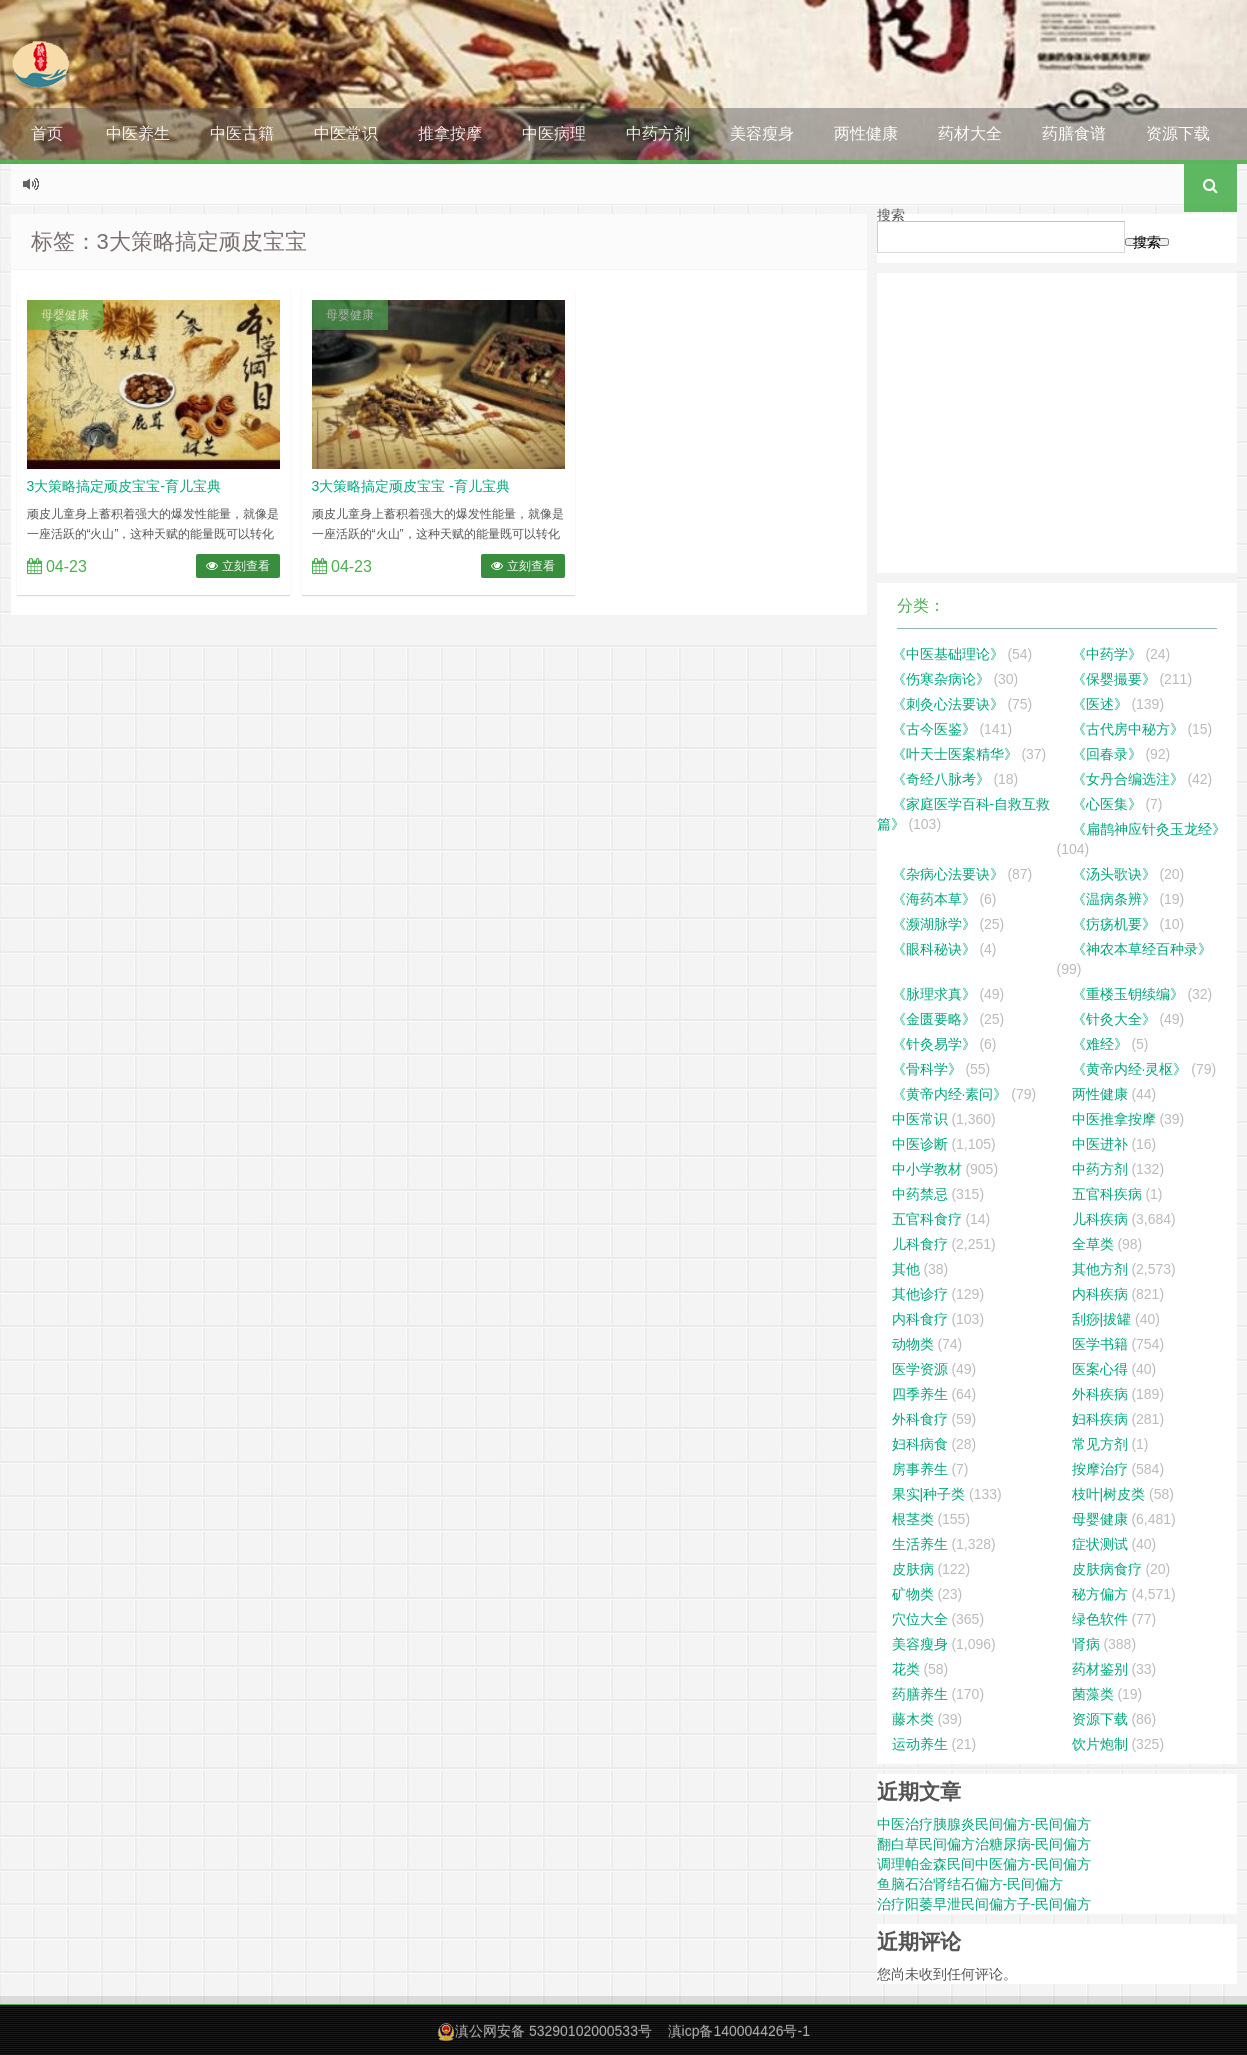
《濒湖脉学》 (934, 924)
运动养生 (920, 1744)
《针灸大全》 (1114, 1019)
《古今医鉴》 (934, 729)
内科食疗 (920, 1319)
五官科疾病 (1107, 1194)
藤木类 (913, 1719)
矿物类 (913, 1594)
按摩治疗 (1100, 1469)
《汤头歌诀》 (1114, 874)
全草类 (1093, 1244)
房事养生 (920, 1469)
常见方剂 (1100, 1444)
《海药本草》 (934, 899)
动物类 (913, 1344)
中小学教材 (927, 1169)
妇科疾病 (1100, 1419)
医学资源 (920, 1369)
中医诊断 (920, 1144)
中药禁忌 (920, 1194)
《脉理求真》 (934, 994)
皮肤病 (913, 1569)
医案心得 (1100, 1369)
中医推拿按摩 (1114, 1119)
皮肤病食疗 (1107, 1569)
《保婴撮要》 (1114, 679)
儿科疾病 (1100, 1219)
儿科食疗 (920, 1244)
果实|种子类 (929, 1494)
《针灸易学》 (934, 1044)
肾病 (1086, 1644)
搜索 (891, 215)
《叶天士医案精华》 (955, 754)
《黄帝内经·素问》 (950, 1094)
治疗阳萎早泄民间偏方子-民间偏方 (984, 1904)
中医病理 (554, 133)
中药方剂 (658, 133)
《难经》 (1100, 1044)
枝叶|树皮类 (1109, 1494)
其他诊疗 (920, 1294)
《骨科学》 (927, 1069)
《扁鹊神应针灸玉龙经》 (1149, 829)
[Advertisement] (1057, 423)
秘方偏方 (1100, 1594)
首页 (47, 133)
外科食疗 (920, 1419)
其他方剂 (1100, 1269)
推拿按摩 (450, 133)
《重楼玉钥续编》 (1128, 994)
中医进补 (1100, 1144)
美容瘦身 (762, 133)
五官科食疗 (927, 1219)
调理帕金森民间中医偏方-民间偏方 (984, 1864)
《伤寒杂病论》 (941, 679)
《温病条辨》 (1114, 899)
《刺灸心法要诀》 (948, 704)
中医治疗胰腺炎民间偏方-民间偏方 (984, 1824)
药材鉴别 (1100, 1669)
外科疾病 (1100, 1394)
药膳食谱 (1074, 133)
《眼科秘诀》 (934, 949)
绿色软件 (1100, 1619)
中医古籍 (242, 133)
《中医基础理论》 (948, 654)
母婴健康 (65, 315)
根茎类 (913, 1519)
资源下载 (1178, 133)
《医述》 (1100, 704)
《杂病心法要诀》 (948, 874)
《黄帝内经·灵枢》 (1130, 1069)
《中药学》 (1107, 654)
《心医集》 (1107, 804)
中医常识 (346, 133)
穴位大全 (920, 1619)
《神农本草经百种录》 (1142, 949)
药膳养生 (920, 1694)
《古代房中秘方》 (1128, 729)
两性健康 (866, 133)
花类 (906, 1669)
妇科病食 (920, 1444)
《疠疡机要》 (1114, 924)
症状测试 (1100, 1544)
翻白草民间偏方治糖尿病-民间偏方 (984, 1844)
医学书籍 (1100, 1344)
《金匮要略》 (934, 1019)
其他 (906, 1269)
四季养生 (920, 1394)
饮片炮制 (1100, 1744)
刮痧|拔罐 (1102, 1319)
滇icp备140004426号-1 (739, 2031)
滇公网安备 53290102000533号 (553, 2031)
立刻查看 (237, 566)
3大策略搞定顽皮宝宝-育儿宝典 (124, 486)
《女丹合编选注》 (1128, 779)
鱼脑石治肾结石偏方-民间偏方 (970, 1884)
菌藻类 (1093, 1694)
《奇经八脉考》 (941, 779)
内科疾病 (1100, 1294)
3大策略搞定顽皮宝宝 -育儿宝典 (411, 486)
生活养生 (920, 1544)
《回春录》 (1107, 754)
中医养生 (138, 133)
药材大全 (970, 133)
